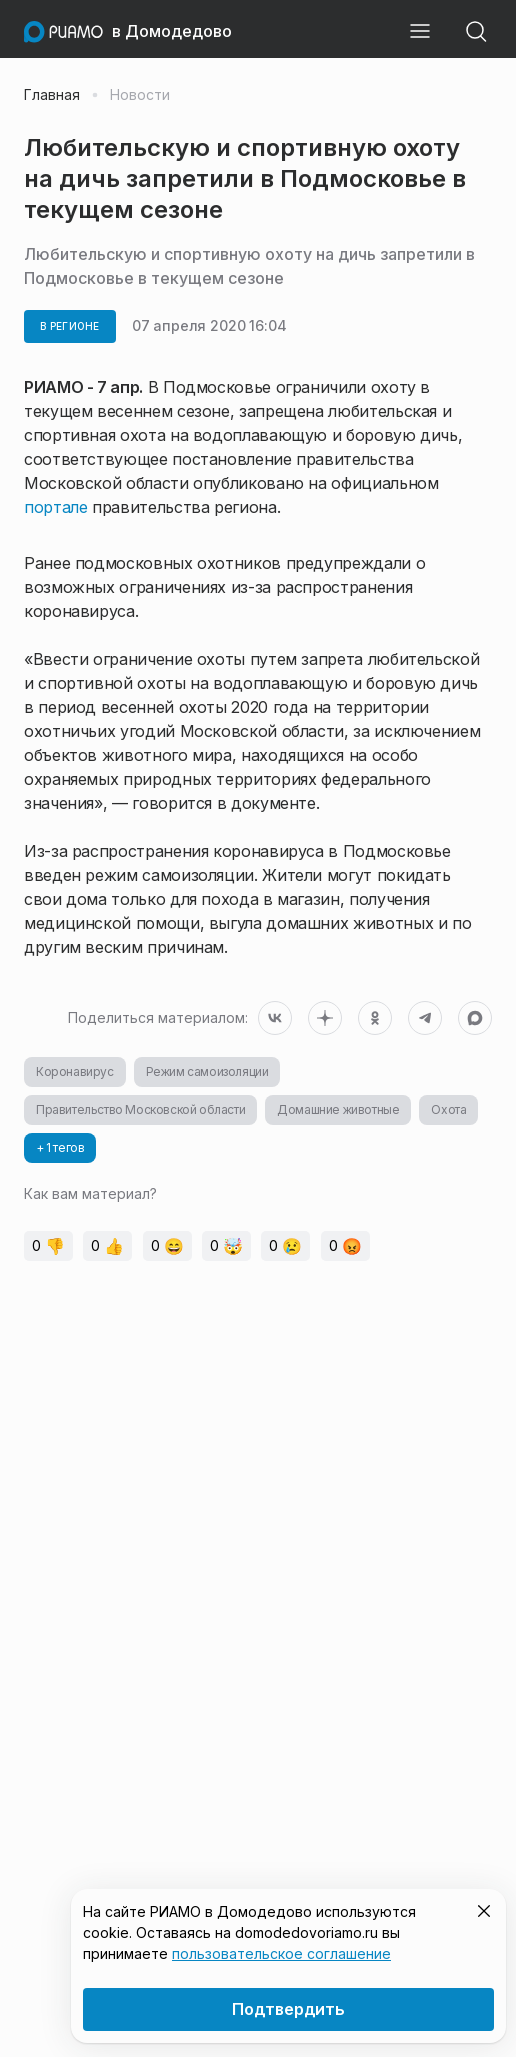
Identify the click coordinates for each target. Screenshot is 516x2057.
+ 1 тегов (60, 1147)
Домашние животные (338, 1109)
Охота (448, 1109)
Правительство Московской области (140, 1109)
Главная (52, 95)
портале (55, 507)
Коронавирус (75, 1071)
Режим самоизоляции (207, 1071)
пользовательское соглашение (281, 1953)
